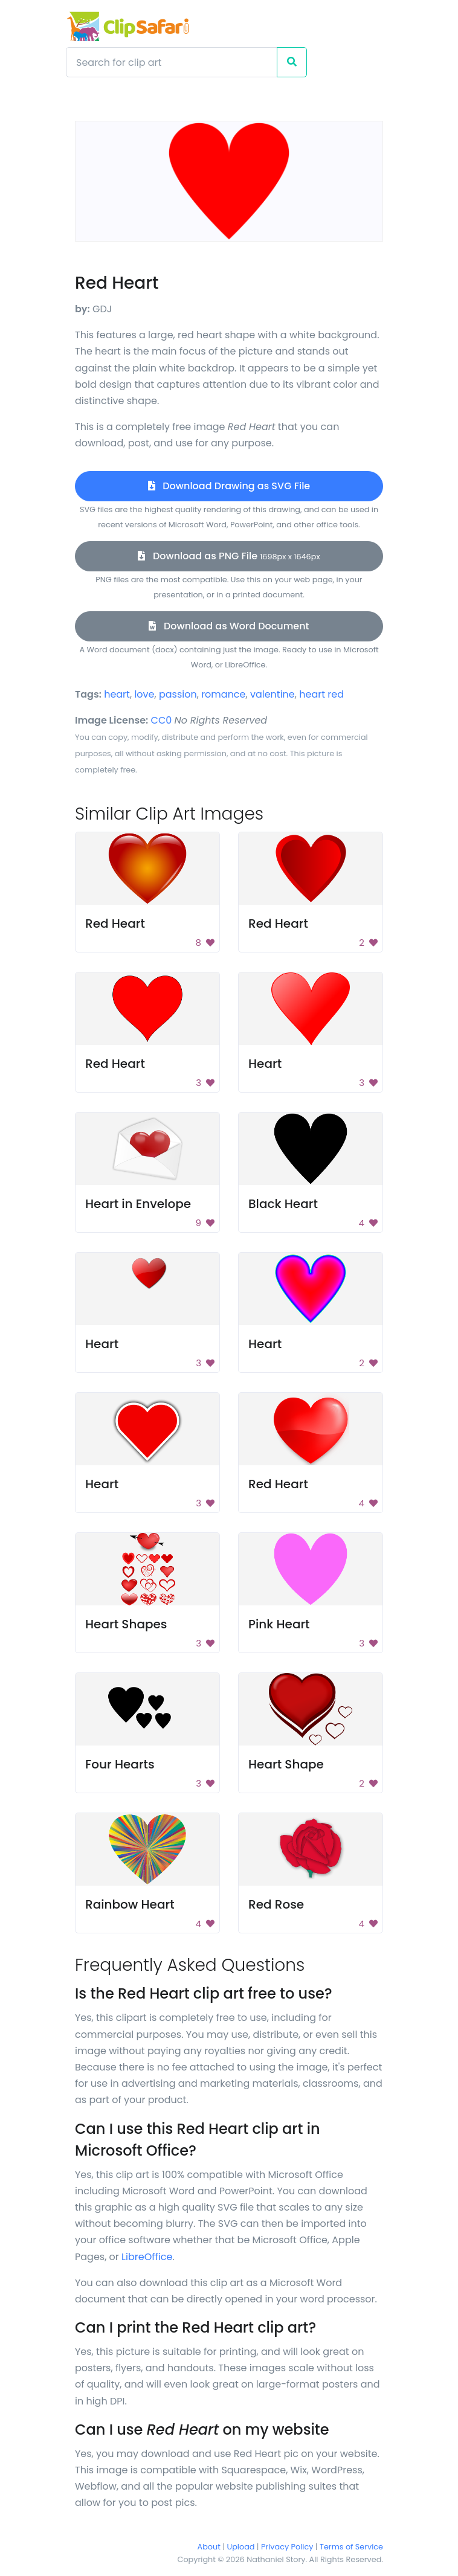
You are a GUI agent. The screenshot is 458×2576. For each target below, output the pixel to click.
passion (178, 694)
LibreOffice (146, 2257)
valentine (272, 694)
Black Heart (283, 1203)
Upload (241, 2547)
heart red (321, 694)
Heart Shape (286, 1764)
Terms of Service (351, 2547)
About (209, 2547)
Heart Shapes (126, 1624)
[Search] (171, 62)
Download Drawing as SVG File (229, 486)
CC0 (161, 720)
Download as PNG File (229, 556)
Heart (265, 1063)
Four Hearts (120, 1764)
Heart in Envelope (138, 1203)
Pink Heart (279, 1624)
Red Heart (115, 923)
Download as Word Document (229, 626)
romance (223, 694)
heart (117, 694)
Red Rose (276, 1904)
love (144, 694)
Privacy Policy (287, 2547)
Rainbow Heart (130, 1904)
